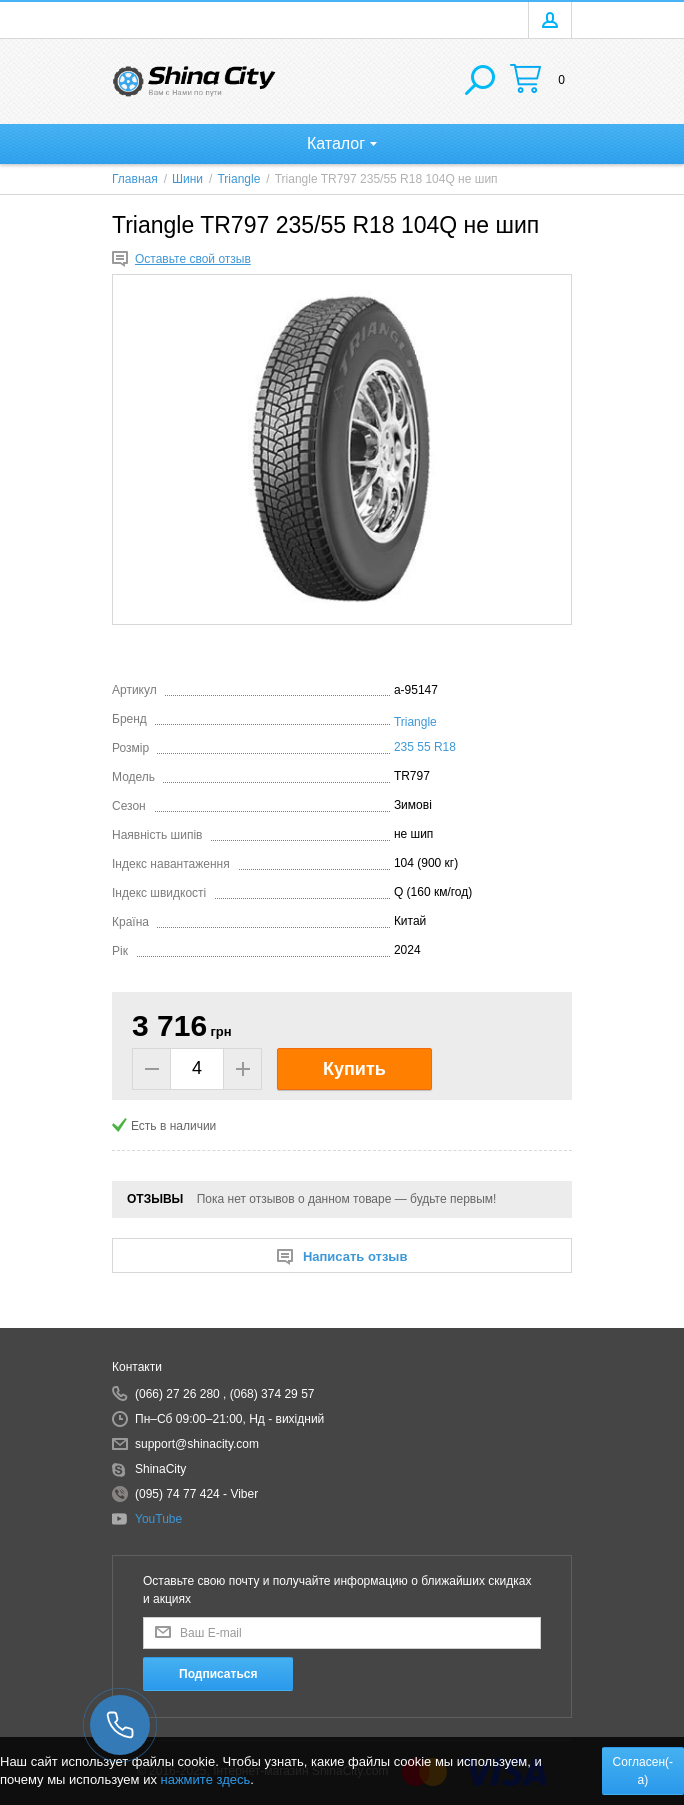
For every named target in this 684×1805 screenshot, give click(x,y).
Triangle (415, 722)
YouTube (158, 1519)
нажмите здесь (206, 1779)
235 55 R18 (425, 747)
